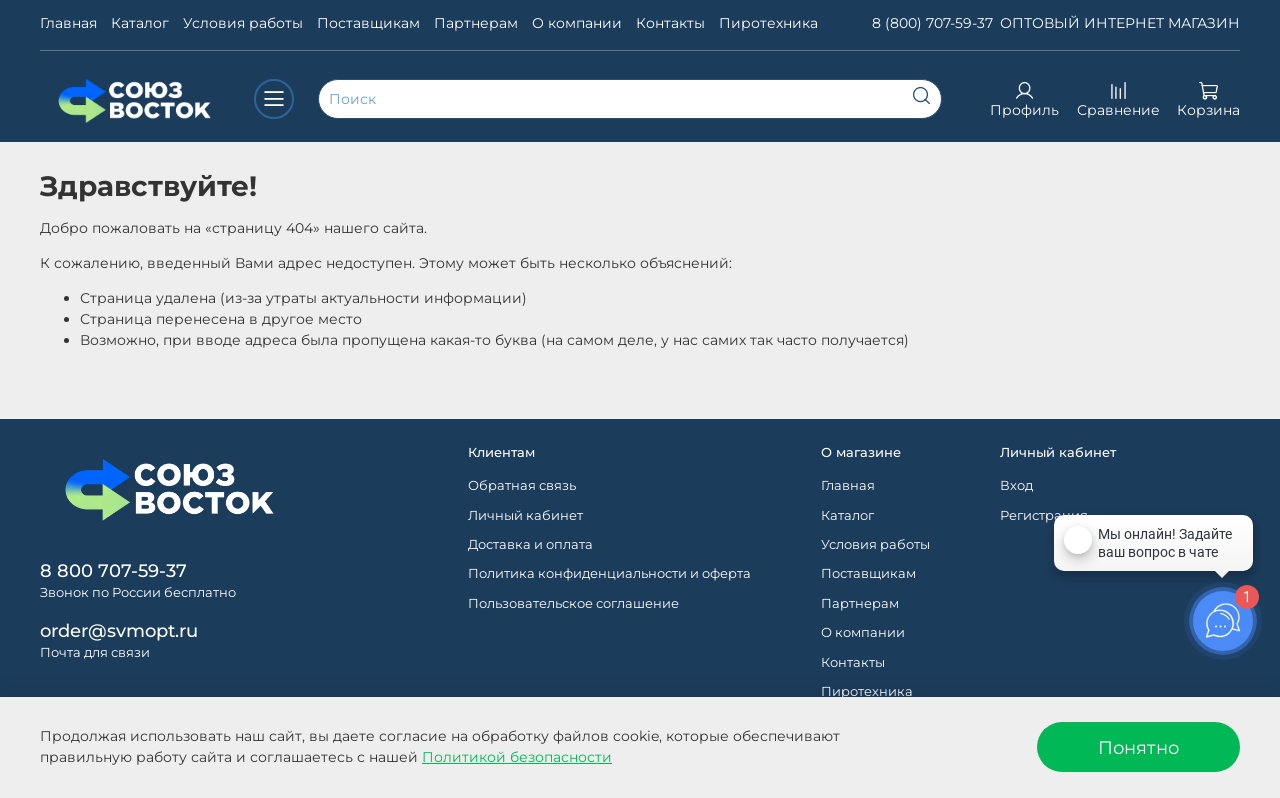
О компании (577, 23)
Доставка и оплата (530, 544)
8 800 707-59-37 (113, 570)
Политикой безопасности (517, 757)
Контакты (670, 23)
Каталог (140, 23)
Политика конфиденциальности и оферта (609, 573)
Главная (68, 23)
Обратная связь (522, 485)
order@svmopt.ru (119, 630)
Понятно (1138, 747)
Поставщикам (368, 23)
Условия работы (243, 23)
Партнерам (476, 23)
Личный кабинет (525, 515)
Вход (1016, 485)
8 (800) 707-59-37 (932, 23)
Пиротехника (768, 23)
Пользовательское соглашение (573, 603)
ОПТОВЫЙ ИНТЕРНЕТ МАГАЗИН (1120, 23)
